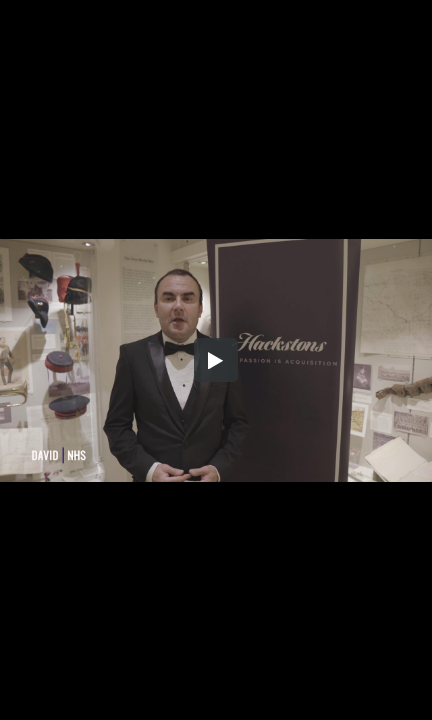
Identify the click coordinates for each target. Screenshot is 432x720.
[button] (216, 360)
